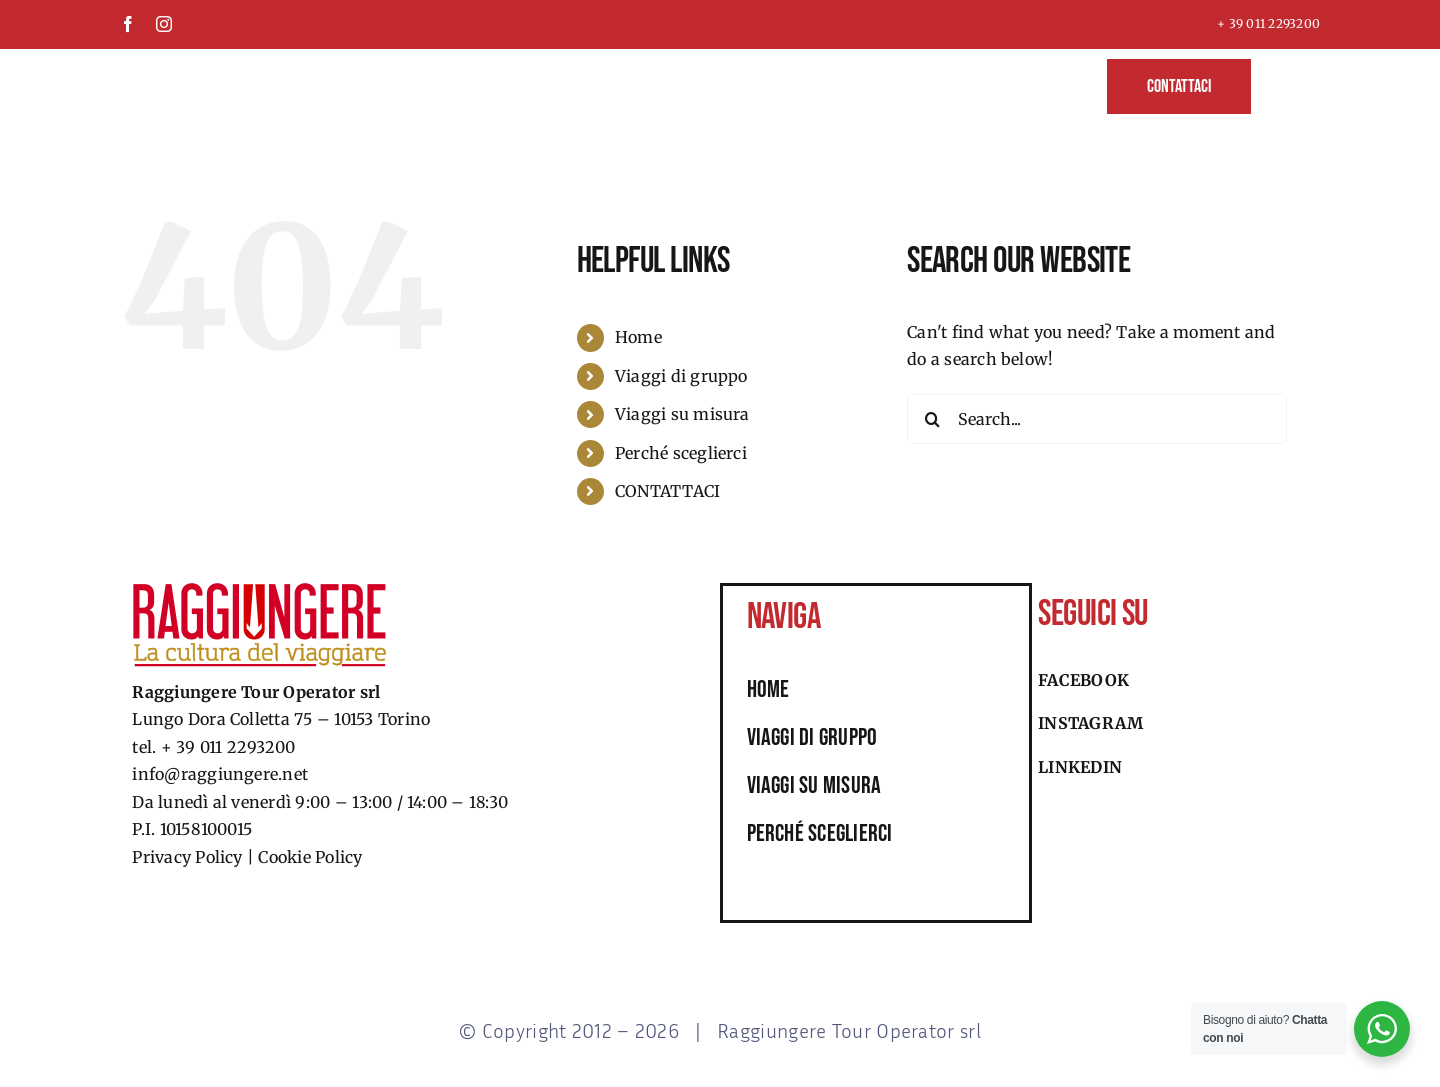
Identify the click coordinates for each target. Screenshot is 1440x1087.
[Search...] (1097, 419)
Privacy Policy (187, 857)
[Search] (932, 419)
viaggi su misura (814, 785)
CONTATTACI (667, 491)
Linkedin (1080, 767)
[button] (1285, 84)
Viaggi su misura (682, 414)
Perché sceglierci (681, 453)
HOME (768, 689)
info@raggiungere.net (220, 774)
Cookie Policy (310, 857)
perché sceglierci (820, 833)
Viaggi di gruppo (681, 376)
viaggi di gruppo (812, 737)
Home (638, 337)
